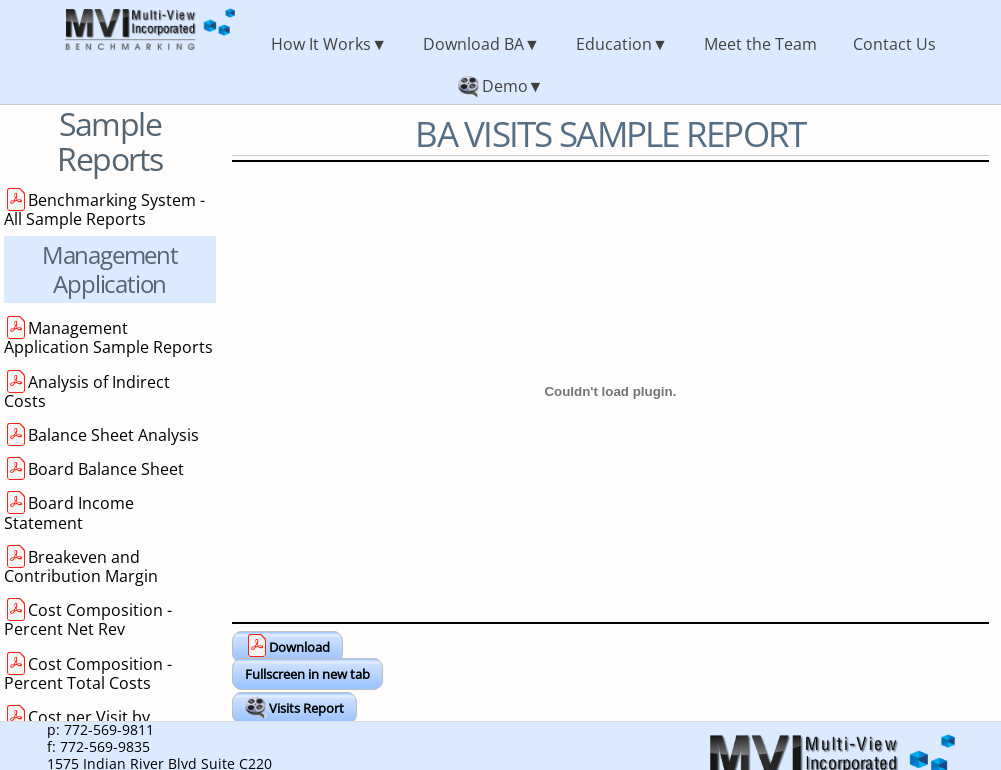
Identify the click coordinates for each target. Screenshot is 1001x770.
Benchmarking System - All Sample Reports (104, 209)
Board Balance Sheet (106, 469)
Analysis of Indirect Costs (87, 391)
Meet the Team (760, 44)
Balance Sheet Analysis (113, 435)
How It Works (321, 44)
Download (299, 647)
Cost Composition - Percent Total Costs (88, 673)
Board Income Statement (69, 512)
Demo (505, 86)
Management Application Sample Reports (108, 337)
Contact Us (894, 44)
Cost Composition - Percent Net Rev (88, 619)
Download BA (473, 44)
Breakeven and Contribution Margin (81, 566)
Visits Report (306, 708)
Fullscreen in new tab (307, 674)
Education (614, 44)
